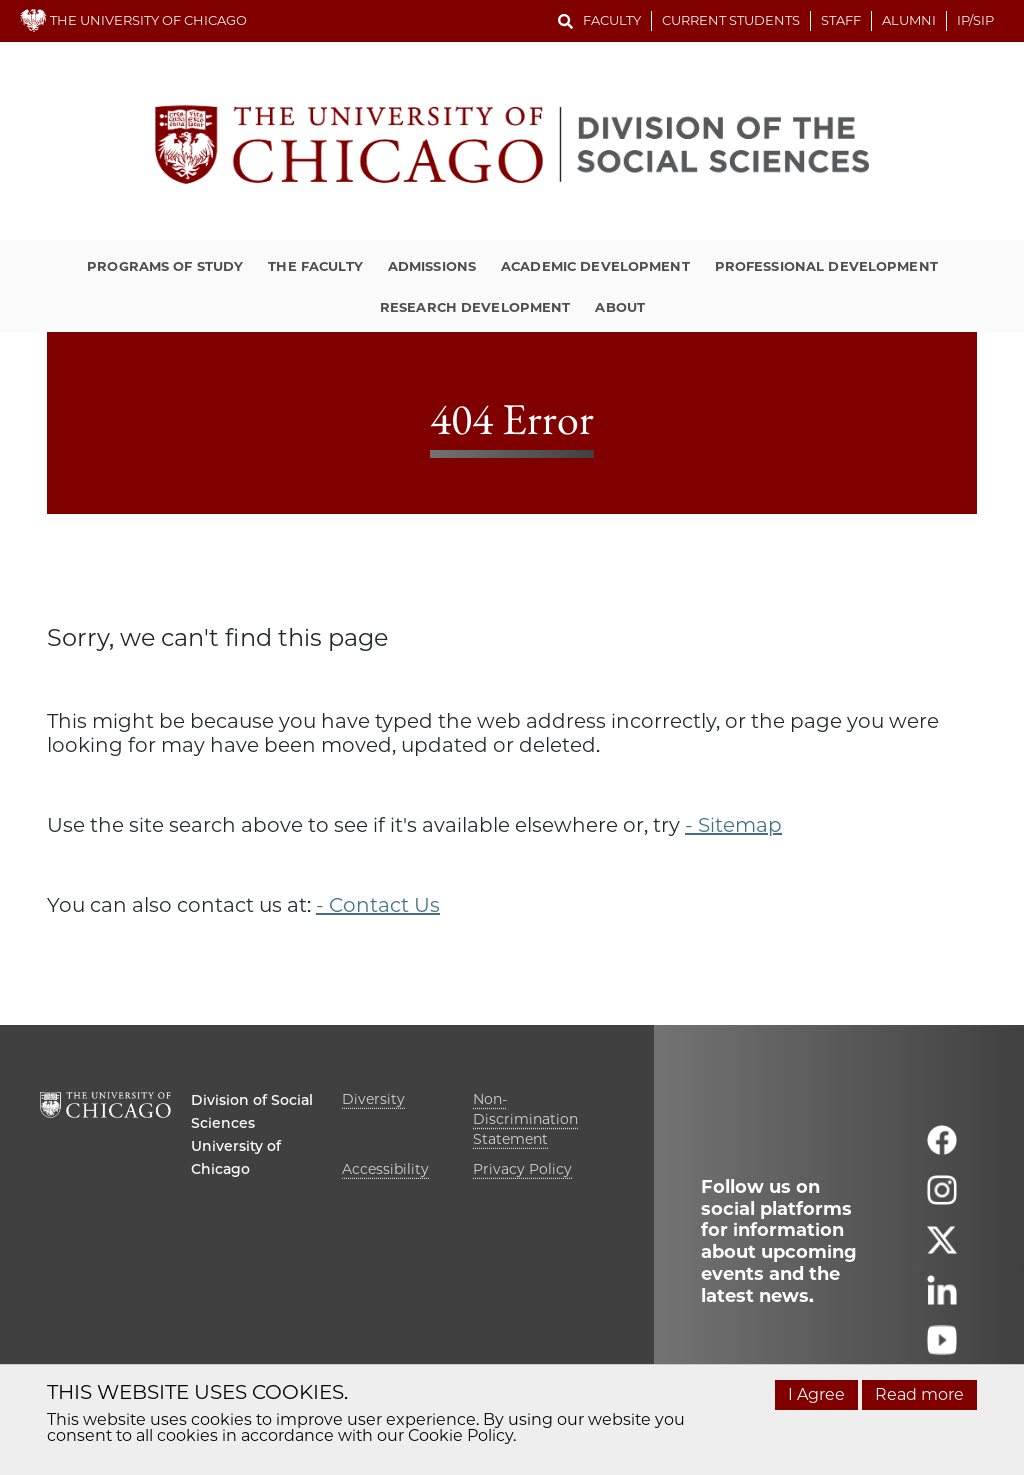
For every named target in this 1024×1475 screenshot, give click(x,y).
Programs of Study (165, 266)
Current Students (731, 20)
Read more (919, 1394)
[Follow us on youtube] (942, 1348)
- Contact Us (378, 905)
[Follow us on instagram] (942, 1198)
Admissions (432, 266)
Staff (841, 20)
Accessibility (385, 1169)
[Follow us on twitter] (942, 1248)
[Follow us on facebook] (942, 1148)
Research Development (475, 307)
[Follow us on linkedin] (942, 1298)
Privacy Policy (522, 1169)
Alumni (909, 20)
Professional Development (826, 266)
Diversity (373, 1099)
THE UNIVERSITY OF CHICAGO (133, 20)
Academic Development (595, 266)
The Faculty (315, 266)
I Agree (816, 1394)
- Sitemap (733, 825)
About (620, 307)
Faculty (612, 20)
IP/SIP (975, 20)
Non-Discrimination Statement (525, 1119)
